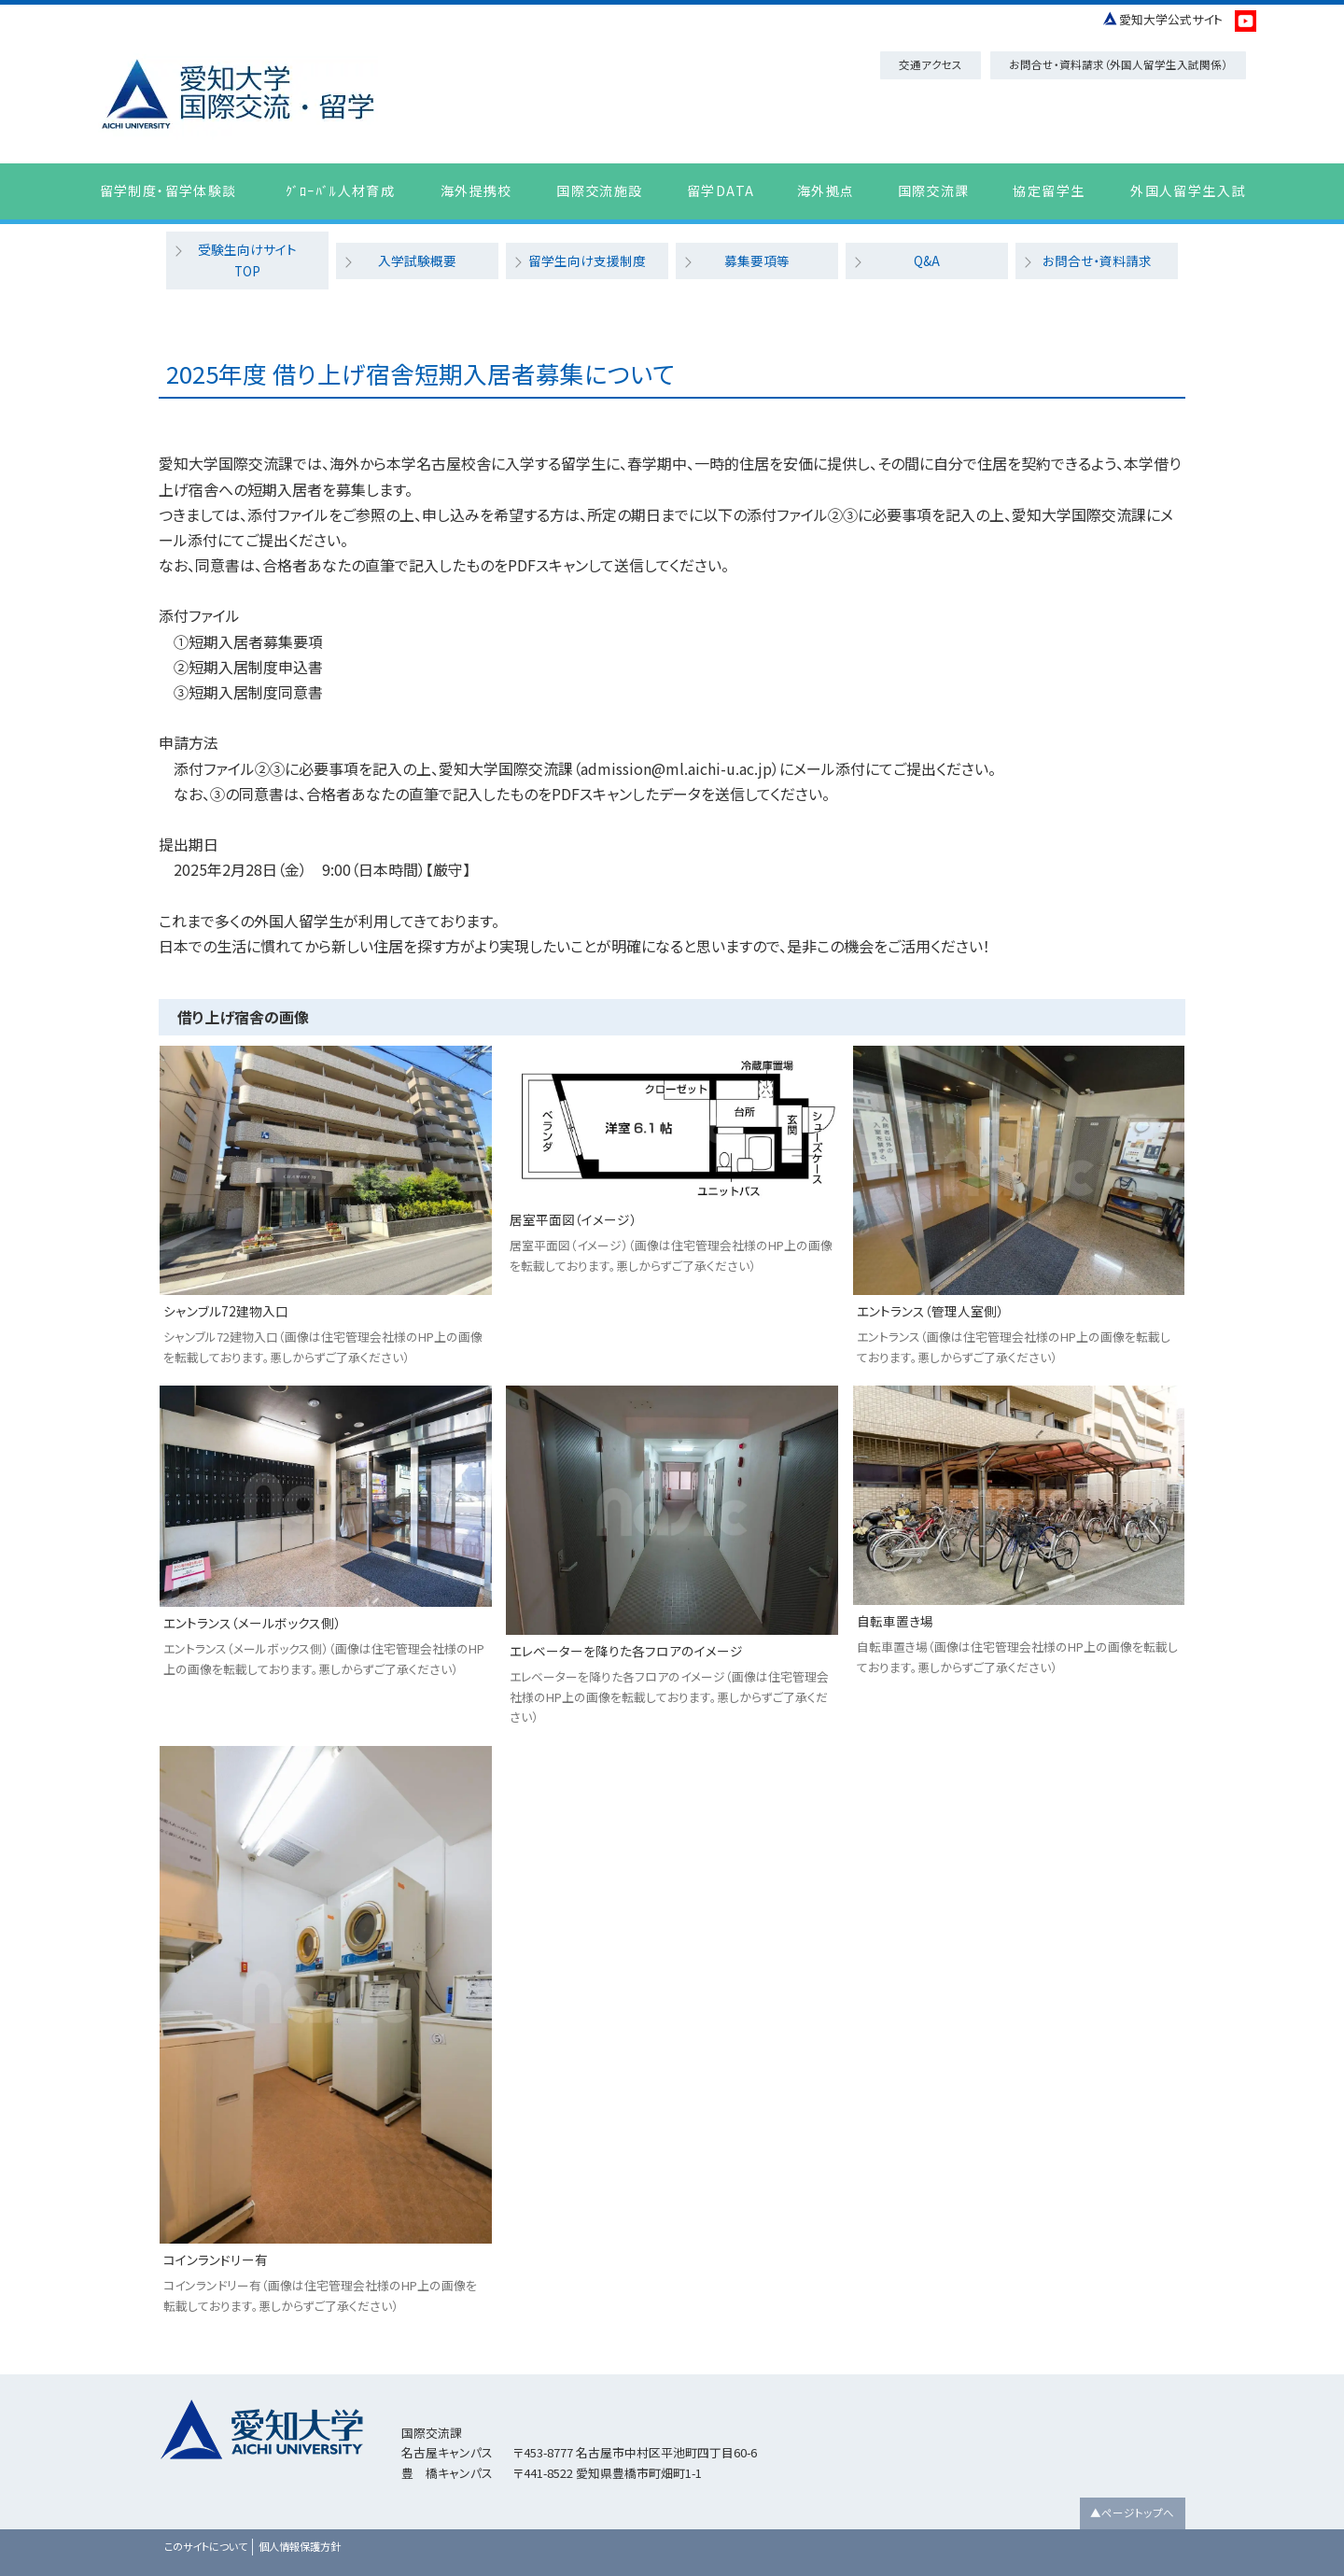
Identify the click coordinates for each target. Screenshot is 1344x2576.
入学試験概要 (417, 249)
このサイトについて (205, 2524)
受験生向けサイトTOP (248, 249)
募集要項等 (757, 249)
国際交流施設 (599, 190)
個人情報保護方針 (300, 2524)
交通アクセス (930, 64)
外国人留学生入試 (1187, 190)
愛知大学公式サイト (1171, 19)
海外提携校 (476, 190)
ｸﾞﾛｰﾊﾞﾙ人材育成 (341, 190)
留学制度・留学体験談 (168, 190)
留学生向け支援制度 (587, 249)
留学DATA (720, 190)
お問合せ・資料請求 (1097, 249)
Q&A (927, 249)
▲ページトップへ (1132, 2491)
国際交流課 (934, 190)
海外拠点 (826, 190)
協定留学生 (1049, 190)
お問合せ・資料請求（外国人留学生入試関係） (1118, 64)
